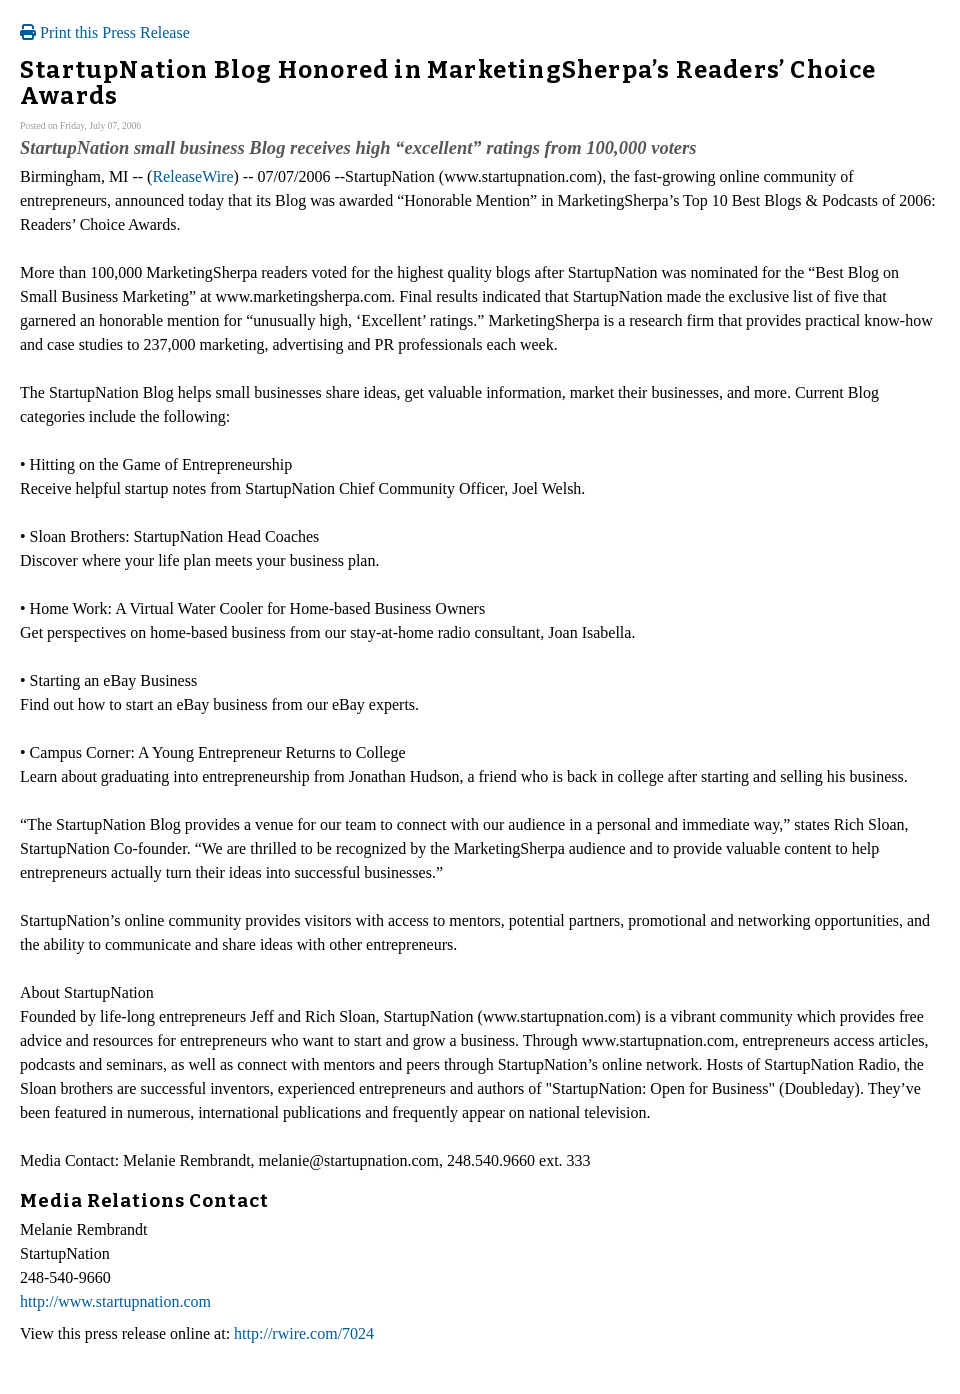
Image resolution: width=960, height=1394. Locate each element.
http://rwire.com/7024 (304, 1333)
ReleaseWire (192, 176)
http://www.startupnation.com (115, 1301)
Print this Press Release (105, 32)
